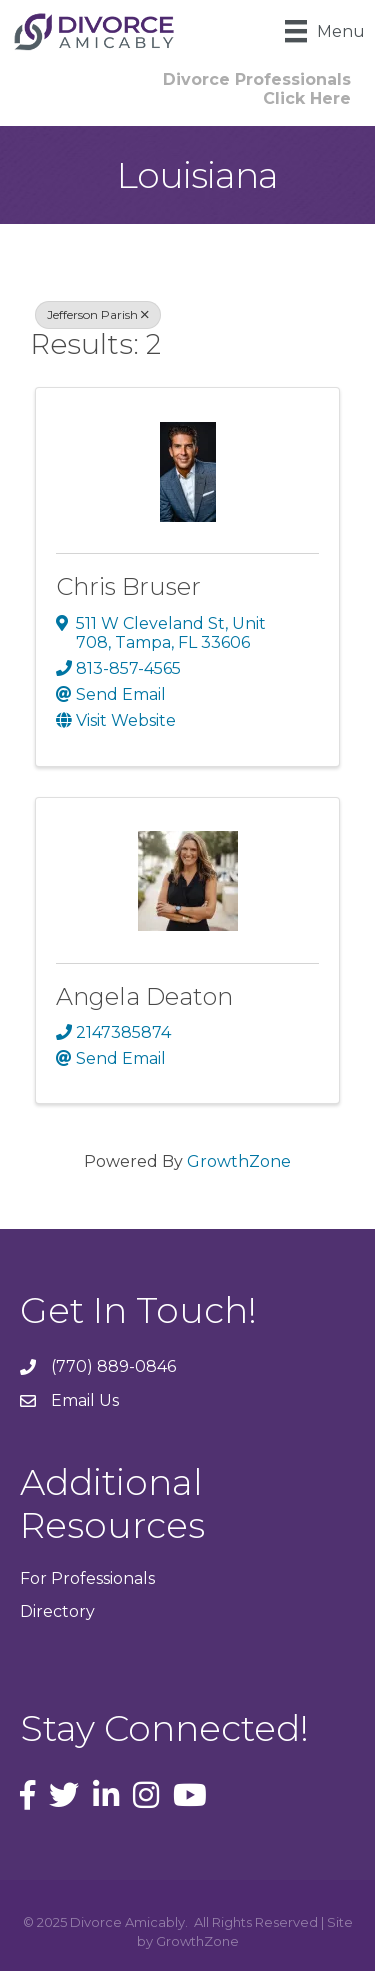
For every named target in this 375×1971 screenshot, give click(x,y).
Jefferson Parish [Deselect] (98, 314)
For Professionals (87, 1578)
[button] (257, 89)
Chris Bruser (128, 586)
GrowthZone (239, 1161)
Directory (57, 1611)
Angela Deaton (144, 996)
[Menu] (325, 31)
